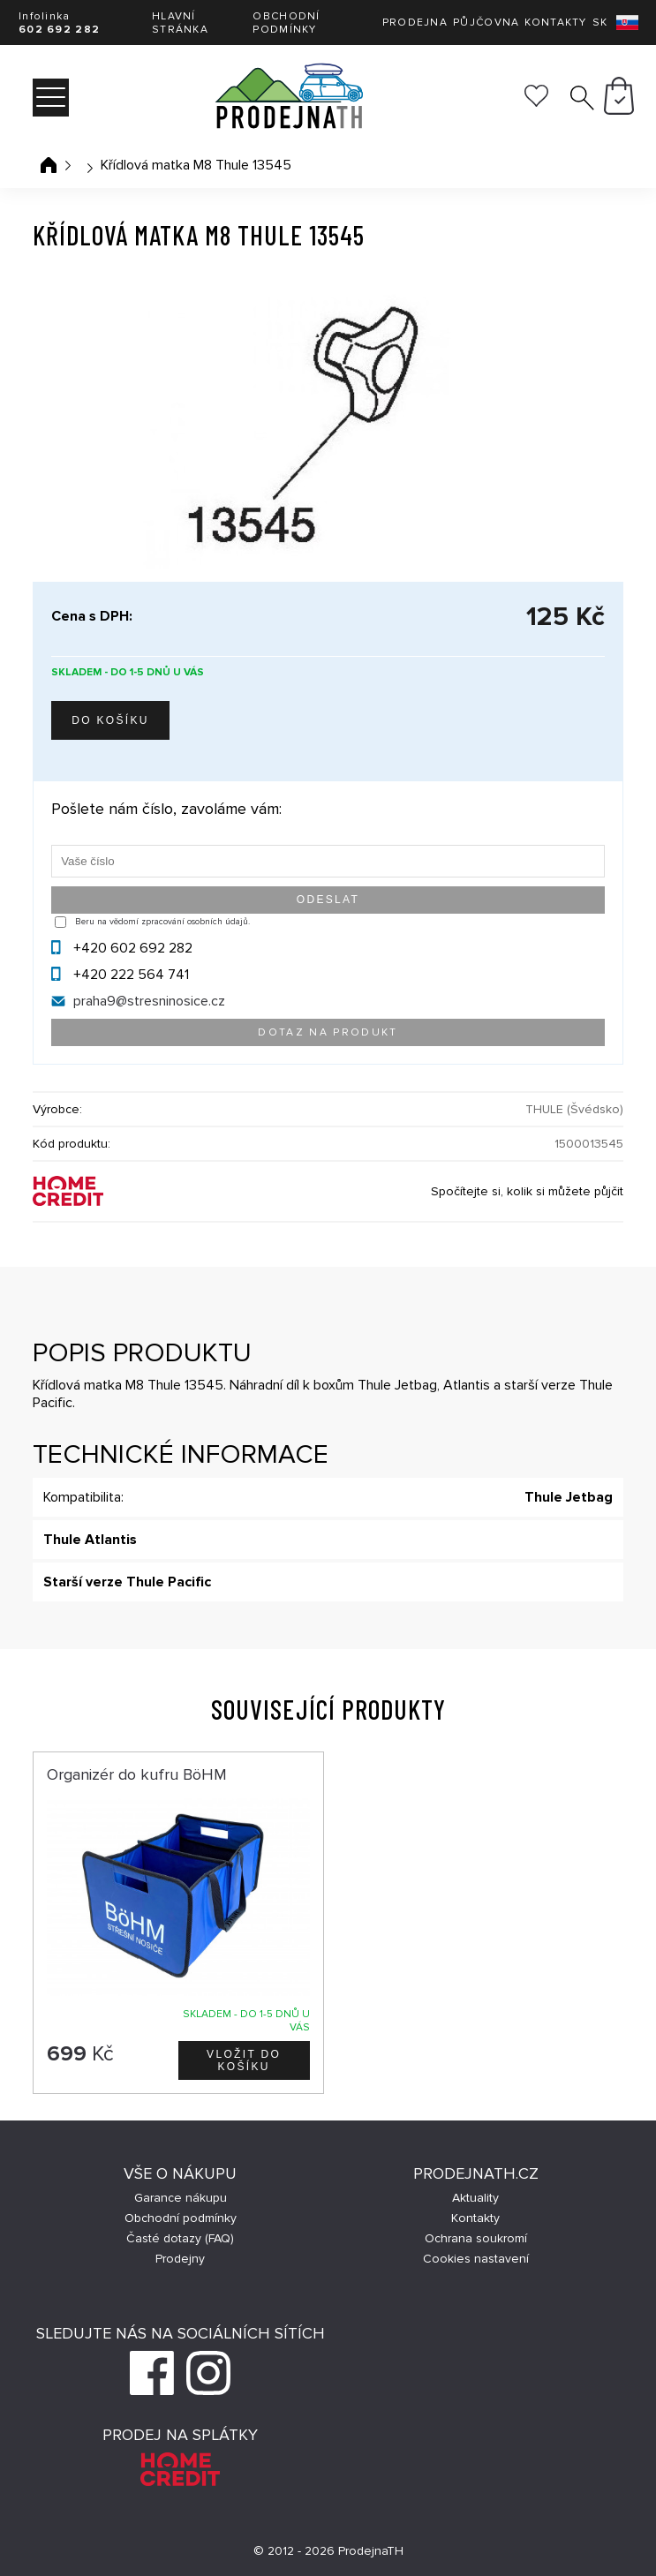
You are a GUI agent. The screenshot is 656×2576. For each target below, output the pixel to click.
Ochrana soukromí (476, 2238)
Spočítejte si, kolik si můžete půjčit (527, 1191)
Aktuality (475, 2197)
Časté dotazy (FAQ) (180, 2238)
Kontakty (555, 22)
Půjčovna (486, 22)
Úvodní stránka (49, 165)
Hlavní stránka (180, 23)
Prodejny (180, 2258)
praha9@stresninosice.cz (149, 1001)
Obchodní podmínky (286, 23)
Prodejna (415, 22)
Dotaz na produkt (327, 1032)
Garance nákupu (180, 2197)
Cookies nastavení (476, 2258)
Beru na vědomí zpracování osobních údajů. (162, 921)
